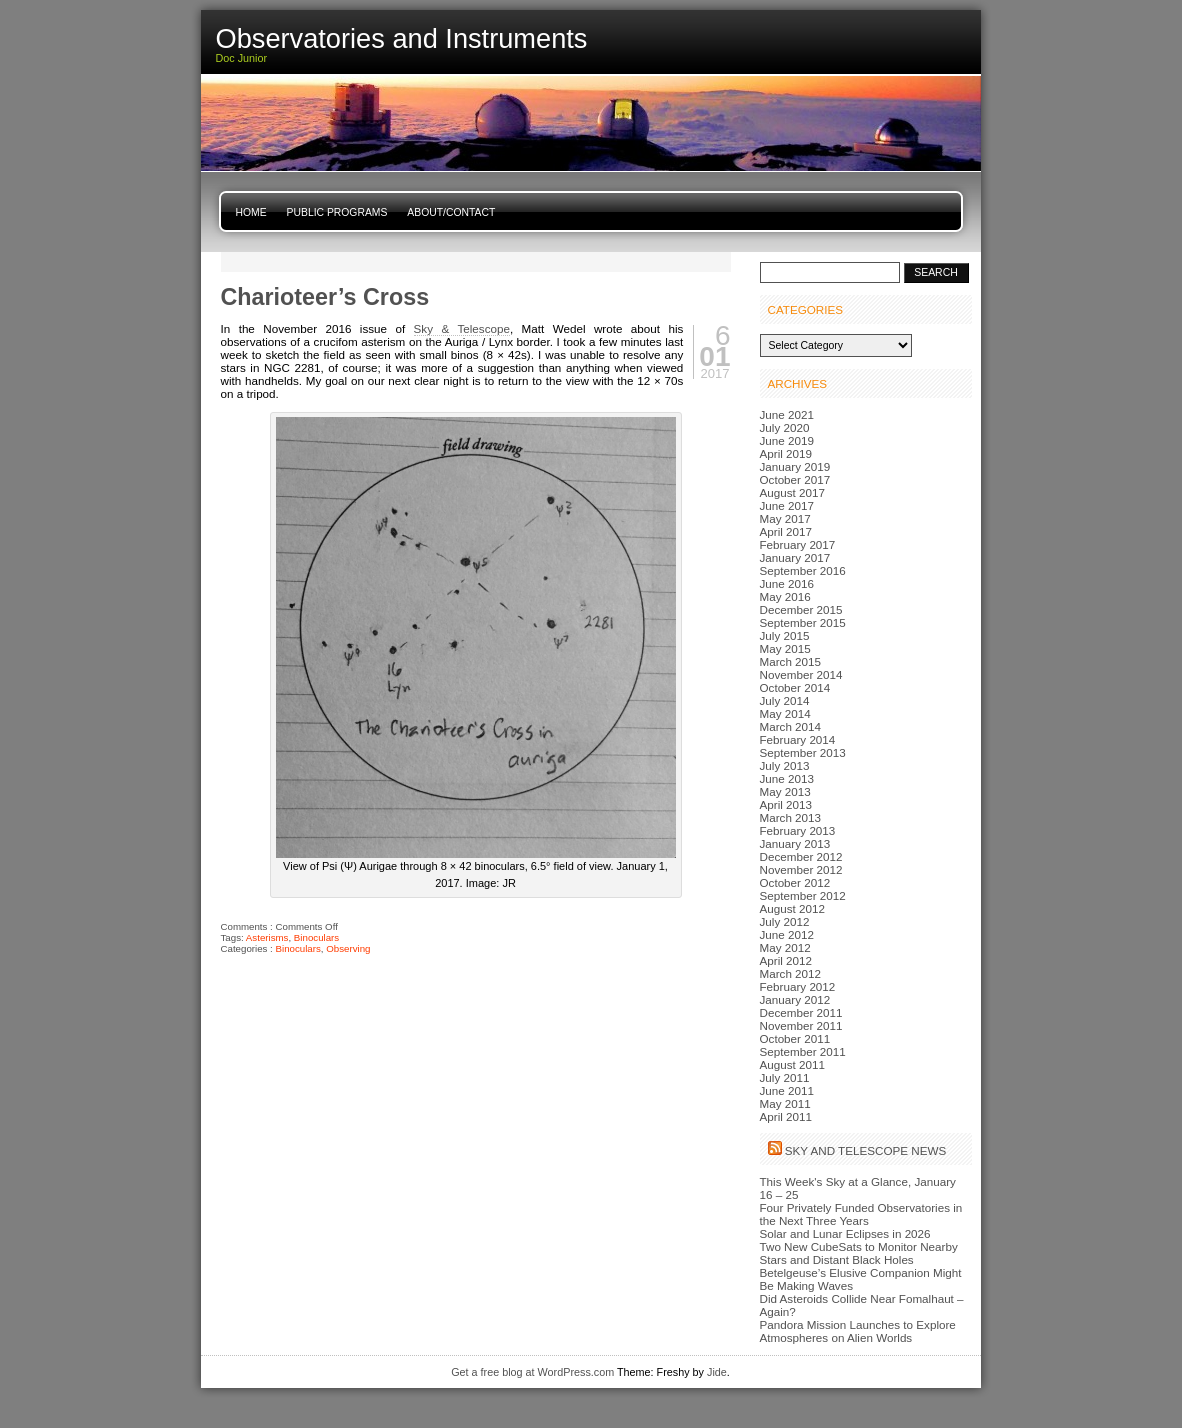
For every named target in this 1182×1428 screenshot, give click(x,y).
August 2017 (792, 492)
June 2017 (787, 505)
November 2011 (801, 1025)
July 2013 (785, 765)
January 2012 (795, 999)
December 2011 (801, 1012)
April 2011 (786, 1116)
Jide (717, 1372)
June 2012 (787, 934)
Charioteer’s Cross (325, 297)
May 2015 (785, 648)
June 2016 (787, 583)
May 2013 (785, 791)
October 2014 (795, 687)
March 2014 (791, 726)
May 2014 (785, 713)
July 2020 (785, 427)
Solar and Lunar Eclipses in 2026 (845, 1233)
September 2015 (803, 622)
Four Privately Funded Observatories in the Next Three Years (861, 1214)
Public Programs (337, 212)
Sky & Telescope (462, 328)
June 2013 (787, 778)
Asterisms (267, 937)
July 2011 (785, 1077)
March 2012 (791, 973)
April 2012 (786, 960)
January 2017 (795, 557)
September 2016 (803, 570)
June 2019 (787, 440)
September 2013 (803, 752)
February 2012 (798, 986)
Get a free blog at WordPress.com (532, 1372)
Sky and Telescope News (866, 1150)
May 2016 (785, 596)
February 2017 (798, 544)
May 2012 (785, 947)
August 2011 (792, 1064)
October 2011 (795, 1038)
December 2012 (801, 856)
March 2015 (791, 661)
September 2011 (803, 1051)
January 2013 (795, 843)
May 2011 (785, 1103)
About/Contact (451, 212)
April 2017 (786, 531)
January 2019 (795, 466)
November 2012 (801, 869)
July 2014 (785, 700)
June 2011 (787, 1090)
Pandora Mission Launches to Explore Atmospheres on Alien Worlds (858, 1331)
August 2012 (792, 908)
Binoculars (316, 937)
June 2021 (787, 414)
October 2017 (795, 479)
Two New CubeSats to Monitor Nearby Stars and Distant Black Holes (859, 1253)
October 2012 (795, 882)
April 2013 (786, 804)
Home (251, 212)
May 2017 (785, 518)
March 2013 (791, 817)
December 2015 (801, 609)
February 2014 (798, 739)
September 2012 (803, 895)
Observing (348, 948)
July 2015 (785, 635)
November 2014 (801, 674)
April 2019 (786, 453)
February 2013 (798, 830)
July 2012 (785, 921)
